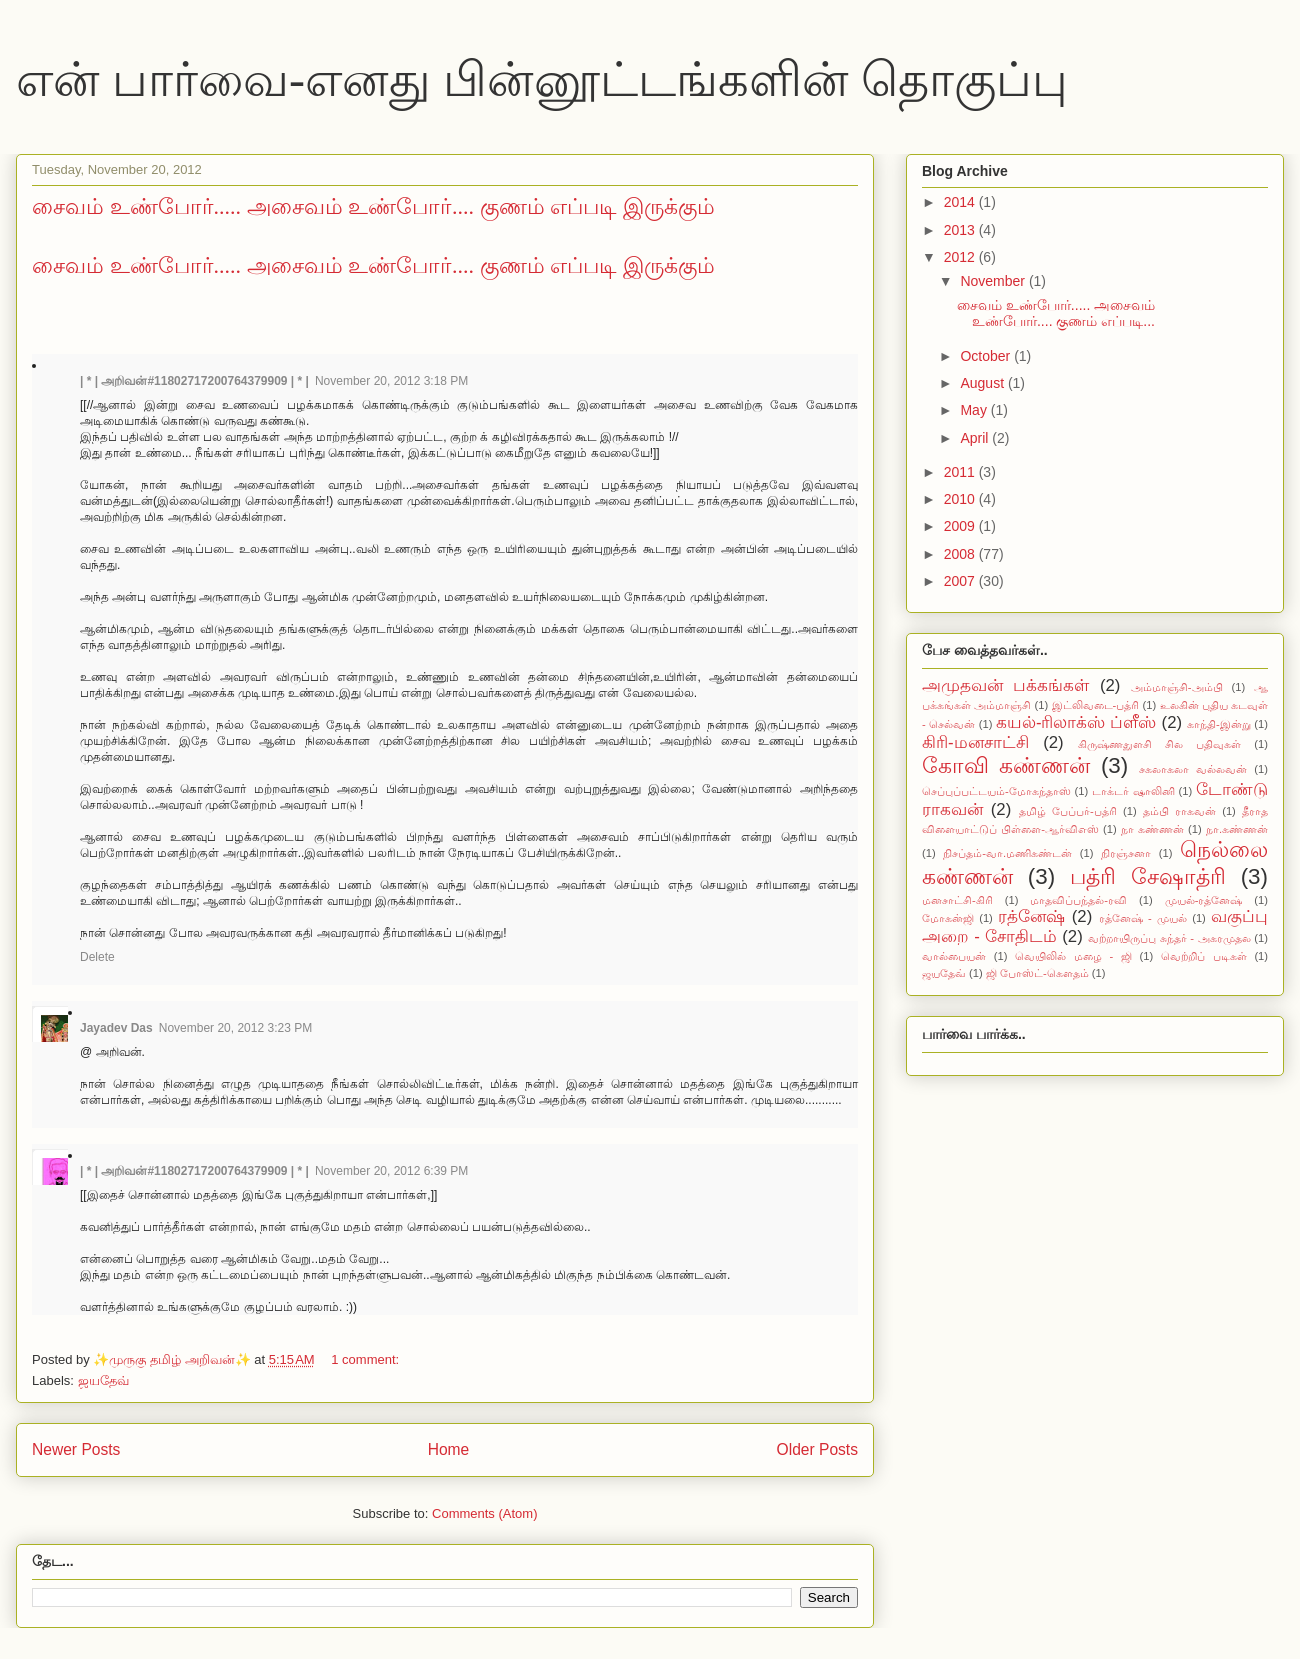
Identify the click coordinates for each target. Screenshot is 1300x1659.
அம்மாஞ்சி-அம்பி (1177, 687)
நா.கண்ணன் (1237, 829)
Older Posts (817, 1449)
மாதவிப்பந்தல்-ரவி (1078, 900)
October (987, 356)
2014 (961, 202)
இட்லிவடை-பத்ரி (1096, 705)
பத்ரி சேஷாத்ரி (1148, 876)
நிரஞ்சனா (1126, 853)
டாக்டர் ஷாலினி (1133, 791)
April (976, 438)
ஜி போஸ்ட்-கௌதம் (1037, 973)
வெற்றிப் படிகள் (1204, 956)
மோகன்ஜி (948, 918)
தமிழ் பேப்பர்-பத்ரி (1068, 811)
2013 (961, 230)
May (975, 410)
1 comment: (367, 1359)
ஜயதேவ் (103, 1380)
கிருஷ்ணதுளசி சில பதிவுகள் (1159, 744)
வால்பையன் (954, 956)
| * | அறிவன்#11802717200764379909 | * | (194, 381)
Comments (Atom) (484, 1513)
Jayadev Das (116, 1028)
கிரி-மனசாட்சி (975, 742)
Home (449, 1449)
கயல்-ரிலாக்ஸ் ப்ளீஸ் (1076, 722)
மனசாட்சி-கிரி (957, 900)
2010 (961, 499)
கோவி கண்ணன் (1006, 765)
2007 (961, 581)
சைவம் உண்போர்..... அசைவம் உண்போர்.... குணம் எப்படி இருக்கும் (373, 206)
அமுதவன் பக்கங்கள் (1005, 685)
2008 (961, 554)
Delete (97, 957)
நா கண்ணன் (1152, 829)
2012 (961, 257)
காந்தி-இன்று (1219, 724)
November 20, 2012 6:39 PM (391, 1171)
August (983, 383)
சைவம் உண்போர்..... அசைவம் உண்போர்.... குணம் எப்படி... (1056, 313)
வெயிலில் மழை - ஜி (1073, 956)
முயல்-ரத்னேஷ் (1204, 900)
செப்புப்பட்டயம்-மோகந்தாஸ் (996, 791)
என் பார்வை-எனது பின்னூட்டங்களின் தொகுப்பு (542, 79)
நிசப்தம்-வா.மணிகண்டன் (1007, 853)
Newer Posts (76, 1449)
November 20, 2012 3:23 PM (235, 1028)
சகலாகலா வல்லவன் (1193, 769)
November (994, 281)
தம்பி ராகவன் (1179, 811)
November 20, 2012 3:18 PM (391, 381)
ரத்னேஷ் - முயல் (1143, 918)
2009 (961, 526)
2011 (961, 472)
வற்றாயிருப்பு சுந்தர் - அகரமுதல (1169, 938)
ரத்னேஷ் (1031, 916)
